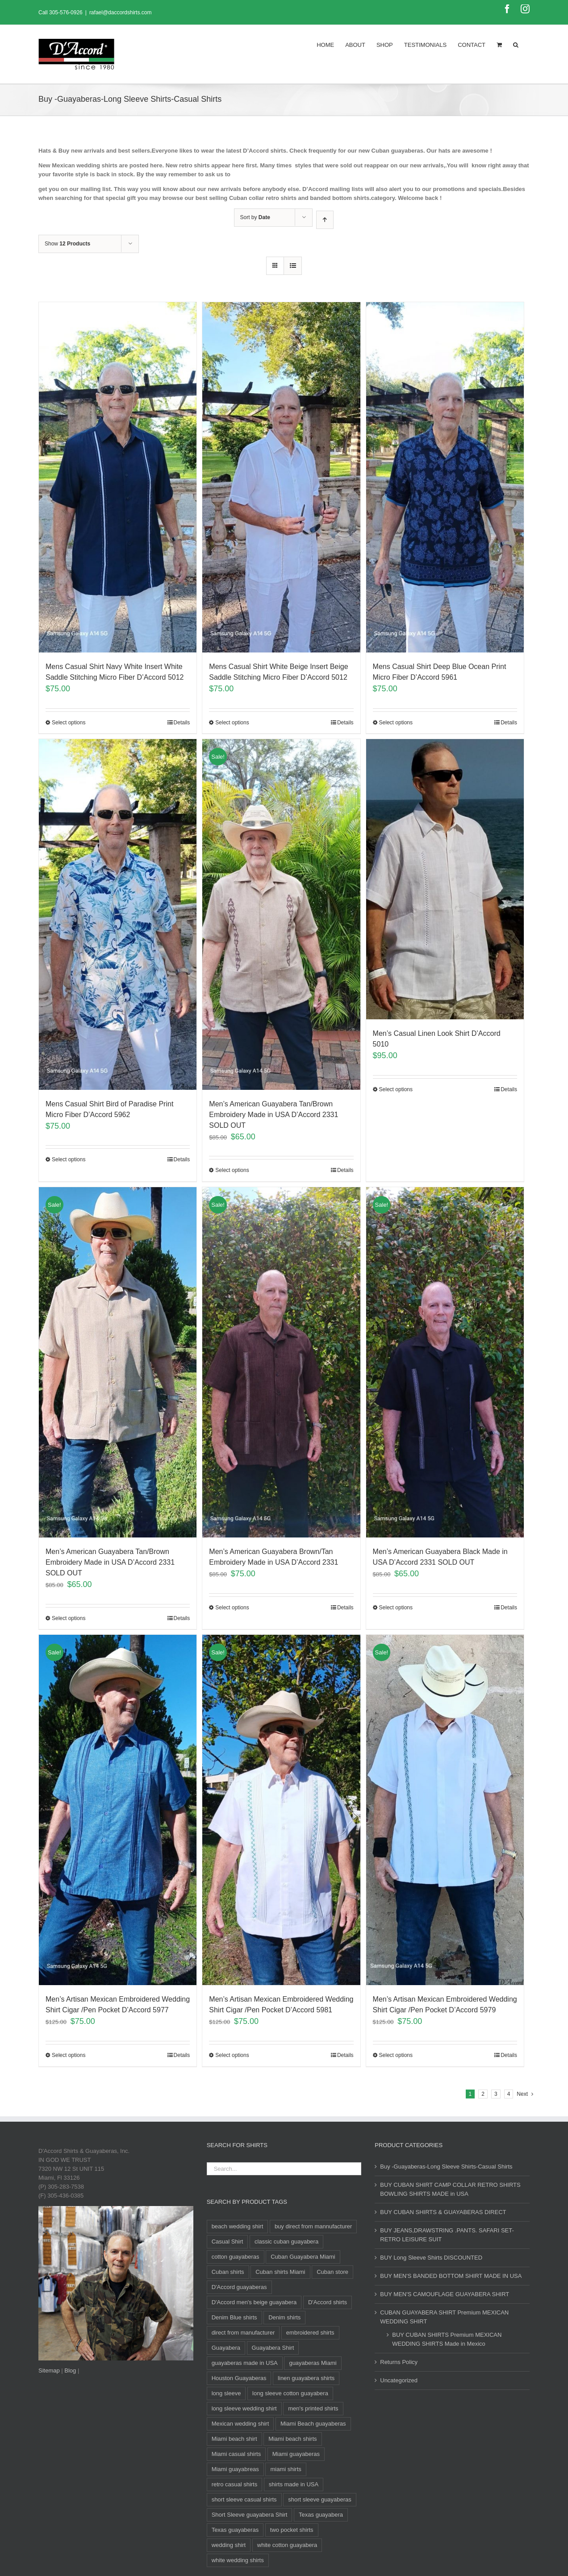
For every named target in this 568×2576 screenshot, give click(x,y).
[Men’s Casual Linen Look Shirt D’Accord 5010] (445, 879)
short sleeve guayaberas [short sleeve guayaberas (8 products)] (319, 2499)
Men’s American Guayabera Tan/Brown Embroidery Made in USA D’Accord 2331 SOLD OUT (273, 1114)
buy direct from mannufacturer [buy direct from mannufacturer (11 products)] (313, 2226)
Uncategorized (399, 2380)
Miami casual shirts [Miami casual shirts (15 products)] (236, 2454)
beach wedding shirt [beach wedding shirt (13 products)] (237, 2226)
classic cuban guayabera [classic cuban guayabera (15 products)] (286, 2241)
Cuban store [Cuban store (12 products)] (332, 2272)
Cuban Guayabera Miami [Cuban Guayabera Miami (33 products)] (303, 2256)
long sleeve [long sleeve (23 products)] (226, 2393)
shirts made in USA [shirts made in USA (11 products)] (293, 2484)
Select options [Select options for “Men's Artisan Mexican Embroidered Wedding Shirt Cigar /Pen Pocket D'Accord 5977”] (68, 2055)
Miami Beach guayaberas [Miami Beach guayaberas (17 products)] (313, 2423)
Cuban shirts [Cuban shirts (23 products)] (228, 2272)
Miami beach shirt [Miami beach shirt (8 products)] (234, 2438)
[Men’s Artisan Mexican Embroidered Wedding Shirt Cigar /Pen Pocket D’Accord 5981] (281, 1810)
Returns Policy (399, 2362)
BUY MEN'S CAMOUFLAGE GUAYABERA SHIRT (444, 2294)
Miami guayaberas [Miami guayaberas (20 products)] (296, 2454)
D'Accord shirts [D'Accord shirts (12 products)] (327, 2302)
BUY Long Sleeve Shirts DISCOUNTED (431, 2257)
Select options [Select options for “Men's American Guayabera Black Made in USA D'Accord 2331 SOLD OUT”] (396, 1607)
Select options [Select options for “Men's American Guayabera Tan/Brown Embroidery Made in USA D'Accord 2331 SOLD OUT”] (232, 1170)
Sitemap (49, 2370)
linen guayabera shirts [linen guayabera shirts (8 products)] (306, 2378)
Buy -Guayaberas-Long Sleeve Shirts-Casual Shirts (446, 2166)
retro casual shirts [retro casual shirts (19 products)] (235, 2484)
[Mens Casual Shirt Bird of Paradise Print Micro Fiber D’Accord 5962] (117, 914)
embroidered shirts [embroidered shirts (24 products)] (310, 2332)
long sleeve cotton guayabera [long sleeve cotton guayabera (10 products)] (290, 2393)
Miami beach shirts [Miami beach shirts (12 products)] (292, 2438)
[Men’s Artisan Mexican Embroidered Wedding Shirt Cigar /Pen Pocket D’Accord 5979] (445, 1810)
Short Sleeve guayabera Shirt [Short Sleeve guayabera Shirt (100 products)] (250, 2514)
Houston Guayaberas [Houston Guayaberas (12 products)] (239, 2378)
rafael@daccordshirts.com (120, 12)
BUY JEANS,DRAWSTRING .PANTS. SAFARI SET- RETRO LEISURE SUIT (447, 2235)
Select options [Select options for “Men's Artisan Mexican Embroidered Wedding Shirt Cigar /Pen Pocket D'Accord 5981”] (232, 2055)
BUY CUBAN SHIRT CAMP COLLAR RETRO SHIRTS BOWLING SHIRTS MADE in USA (450, 2189)
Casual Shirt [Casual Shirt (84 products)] (227, 2241)
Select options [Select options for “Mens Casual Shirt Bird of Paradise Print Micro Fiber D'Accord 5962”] (68, 1159)
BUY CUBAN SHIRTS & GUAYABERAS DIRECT (443, 2212)
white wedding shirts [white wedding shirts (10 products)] (238, 2560)
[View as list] (292, 265)
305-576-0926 (66, 12)
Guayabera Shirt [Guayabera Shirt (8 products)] (273, 2347)
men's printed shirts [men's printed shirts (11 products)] (313, 2408)
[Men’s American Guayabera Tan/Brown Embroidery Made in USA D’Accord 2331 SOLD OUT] (281, 914)
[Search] (515, 44)
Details (182, 722)
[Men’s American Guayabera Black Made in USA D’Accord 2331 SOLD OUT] (445, 1362)
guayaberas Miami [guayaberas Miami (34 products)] (312, 2363)
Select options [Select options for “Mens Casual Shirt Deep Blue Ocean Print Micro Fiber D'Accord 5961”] (396, 722)
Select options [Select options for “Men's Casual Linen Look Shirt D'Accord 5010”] (396, 1089)
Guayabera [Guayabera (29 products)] (226, 2347)
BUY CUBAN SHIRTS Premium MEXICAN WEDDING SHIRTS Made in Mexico (446, 2339)
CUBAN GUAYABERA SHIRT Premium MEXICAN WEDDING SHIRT (444, 2317)
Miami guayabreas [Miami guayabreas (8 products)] (235, 2469)
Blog (70, 2370)
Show (67, 244)
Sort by (255, 217)
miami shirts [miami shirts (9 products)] (285, 2469)
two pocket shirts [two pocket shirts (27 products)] (291, 2529)
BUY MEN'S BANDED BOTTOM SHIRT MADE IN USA (451, 2276)
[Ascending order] (325, 220)
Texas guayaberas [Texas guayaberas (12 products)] (235, 2529)
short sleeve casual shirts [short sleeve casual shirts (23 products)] (244, 2499)
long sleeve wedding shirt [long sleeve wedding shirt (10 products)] (244, 2408)
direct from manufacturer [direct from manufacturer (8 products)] (243, 2332)
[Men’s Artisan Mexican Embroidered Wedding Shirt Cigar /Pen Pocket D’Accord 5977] (117, 1810)
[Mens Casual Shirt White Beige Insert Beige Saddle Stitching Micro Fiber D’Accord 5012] (281, 477)
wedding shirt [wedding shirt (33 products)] (229, 2545)
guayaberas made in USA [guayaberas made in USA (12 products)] (245, 2363)
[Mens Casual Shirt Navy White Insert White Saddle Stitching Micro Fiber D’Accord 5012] (117, 477)
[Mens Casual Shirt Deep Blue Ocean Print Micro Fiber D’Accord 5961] (445, 477)
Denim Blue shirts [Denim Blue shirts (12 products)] (234, 2317)
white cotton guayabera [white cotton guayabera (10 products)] (287, 2545)
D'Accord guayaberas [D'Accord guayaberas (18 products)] (239, 2287)
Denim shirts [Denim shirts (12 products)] (284, 2317)
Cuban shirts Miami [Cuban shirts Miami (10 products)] (280, 2272)
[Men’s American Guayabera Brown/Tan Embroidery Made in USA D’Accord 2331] (281, 1362)
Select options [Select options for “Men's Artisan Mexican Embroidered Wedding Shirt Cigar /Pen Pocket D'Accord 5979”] (396, 2055)
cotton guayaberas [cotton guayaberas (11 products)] (235, 2256)
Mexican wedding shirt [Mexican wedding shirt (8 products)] (240, 2423)
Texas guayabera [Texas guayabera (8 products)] (321, 2514)
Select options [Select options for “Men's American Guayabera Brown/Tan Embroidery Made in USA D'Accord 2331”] (232, 1607)
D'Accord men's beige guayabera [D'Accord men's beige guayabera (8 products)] (254, 2302)
